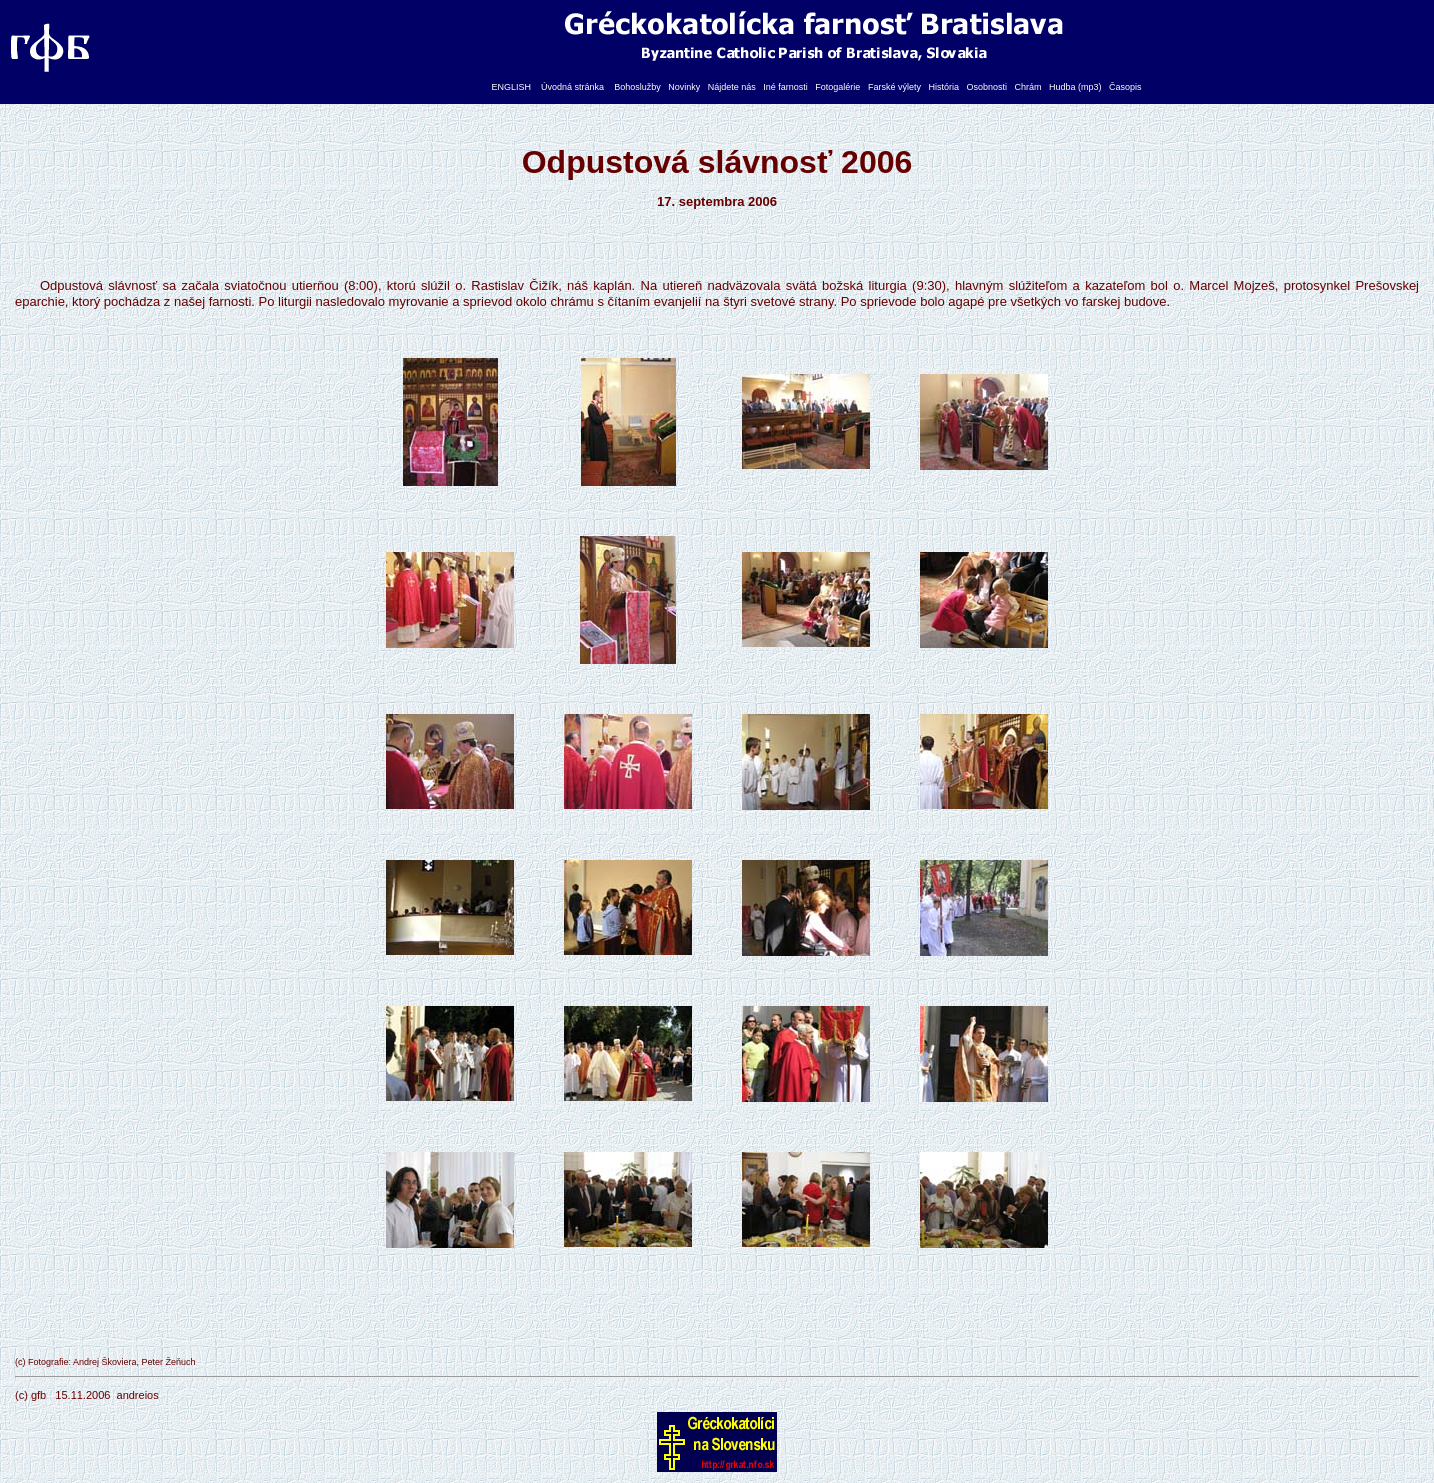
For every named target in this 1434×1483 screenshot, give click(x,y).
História (943, 87)
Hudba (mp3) (1075, 87)
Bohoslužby (637, 87)
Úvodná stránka (572, 87)
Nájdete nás (732, 87)
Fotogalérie (837, 87)
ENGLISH (512, 87)
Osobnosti (986, 87)
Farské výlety (894, 87)
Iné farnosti (785, 87)
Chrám (1028, 87)
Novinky (684, 87)
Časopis (1125, 87)
